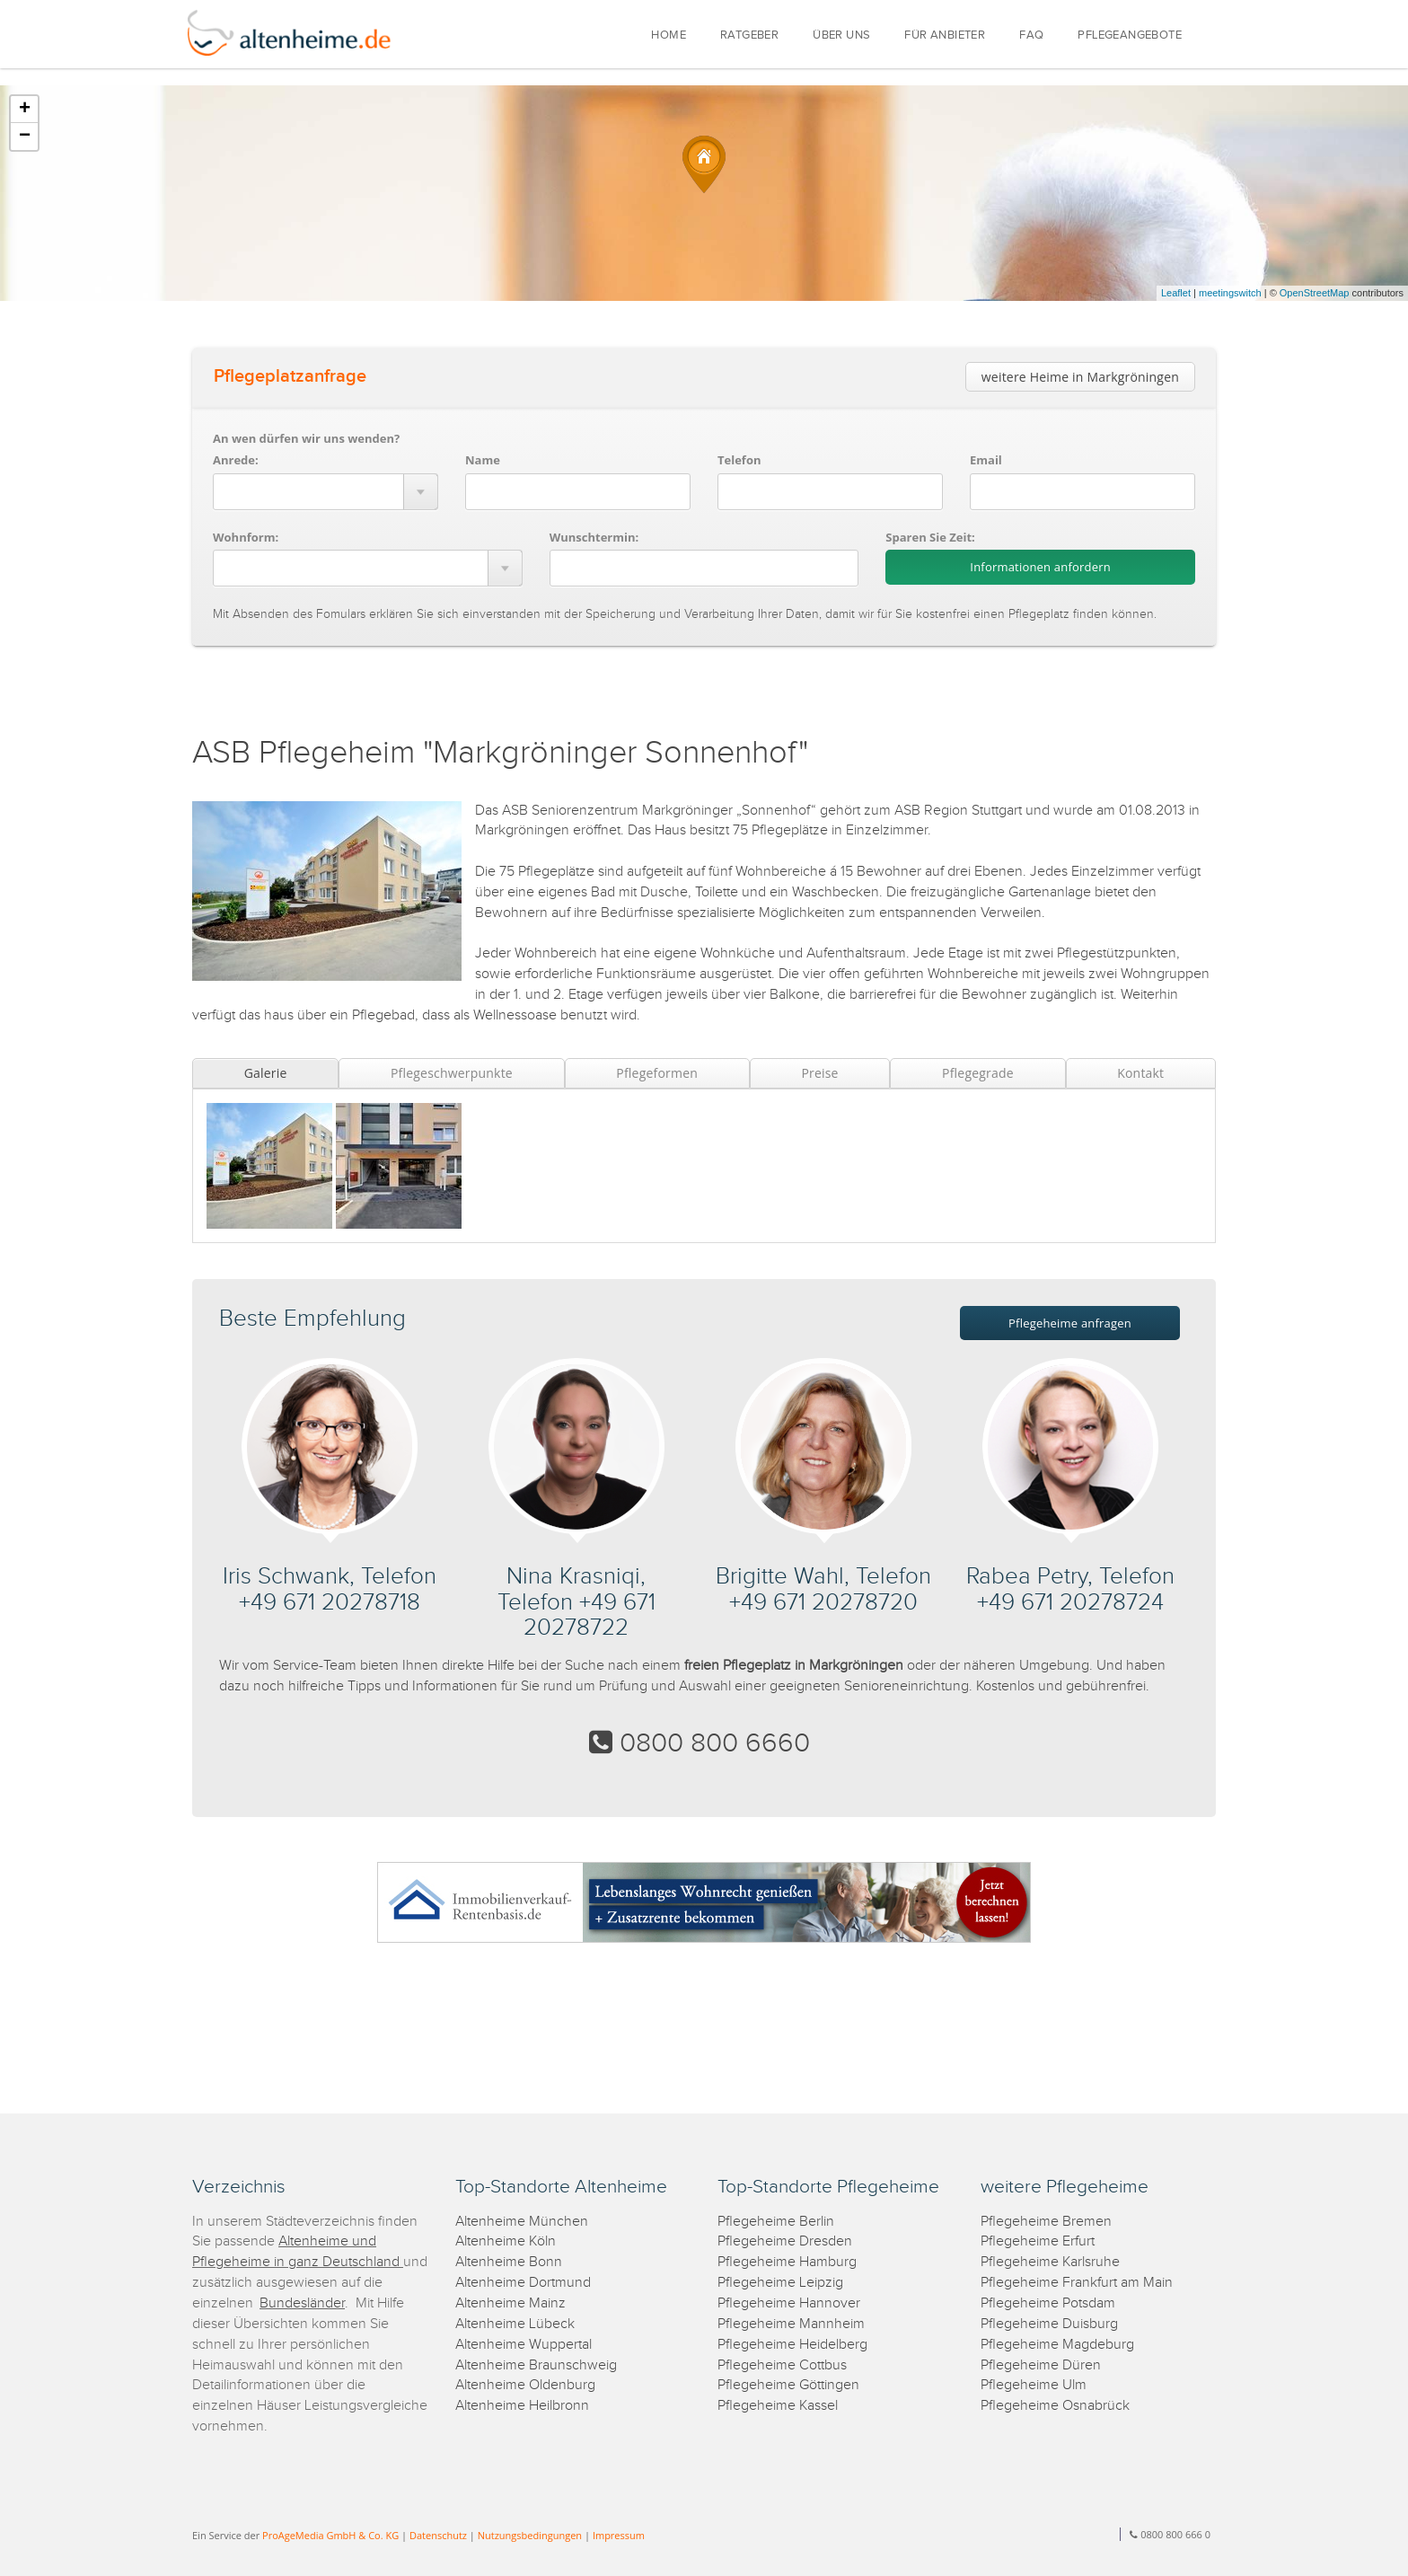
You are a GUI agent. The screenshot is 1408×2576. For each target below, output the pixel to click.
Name (482, 460)
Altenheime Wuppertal (523, 2344)
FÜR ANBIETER (944, 35)
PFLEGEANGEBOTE (1130, 35)
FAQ (1031, 35)
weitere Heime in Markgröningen (1080, 376)
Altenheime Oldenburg (525, 2385)
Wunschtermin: (594, 537)
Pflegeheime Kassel (777, 2405)
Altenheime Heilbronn (522, 2405)
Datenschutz (438, 2535)
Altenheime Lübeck (515, 2324)
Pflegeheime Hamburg (787, 2262)
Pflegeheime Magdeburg (1057, 2344)
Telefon (739, 460)
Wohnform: (245, 537)
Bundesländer (302, 2303)
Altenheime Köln (505, 2241)
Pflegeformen (657, 1072)
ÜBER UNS (841, 35)
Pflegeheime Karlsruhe (1050, 2262)
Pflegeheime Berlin (775, 2221)
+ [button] (25, 109)
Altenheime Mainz (510, 2303)
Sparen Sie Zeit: (929, 537)
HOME (668, 35)
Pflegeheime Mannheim (791, 2324)
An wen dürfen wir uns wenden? (306, 438)
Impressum (619, 2535)
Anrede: (236, 460)
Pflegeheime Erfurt (1038, 2241)
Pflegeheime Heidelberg (792, 2344)
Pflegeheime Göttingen (788, 2385)
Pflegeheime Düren (1041, 2365)
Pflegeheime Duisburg (1049, 2324)
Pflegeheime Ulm (1034, 2385)
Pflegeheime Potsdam (1048, 2303)
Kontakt (1140, 1072)
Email (986, 460)
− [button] (25, 136)
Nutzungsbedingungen (530, 2535)
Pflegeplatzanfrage (290, 376)
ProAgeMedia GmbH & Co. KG (330, 2535)
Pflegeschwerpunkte (452, 1072)
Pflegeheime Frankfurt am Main (1077, 2282)
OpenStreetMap (1315, 292)
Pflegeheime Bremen (1046, 2221)
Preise (819, 1072)
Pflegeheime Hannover (788, 2303)
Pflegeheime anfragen (1069, 1323)
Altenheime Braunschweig (536, 2365)
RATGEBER (749, 35)
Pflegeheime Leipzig (780, 2282)
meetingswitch (1230, 292)
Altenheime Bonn (508, 2262)
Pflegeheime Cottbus (782, 2365)
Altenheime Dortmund (523, 2282)
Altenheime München (521, 2221)
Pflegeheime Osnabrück (1055, 2405)
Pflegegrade (978, 1072)
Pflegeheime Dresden (784, 2241)
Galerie (265, 1072)
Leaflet (1176, 292)
